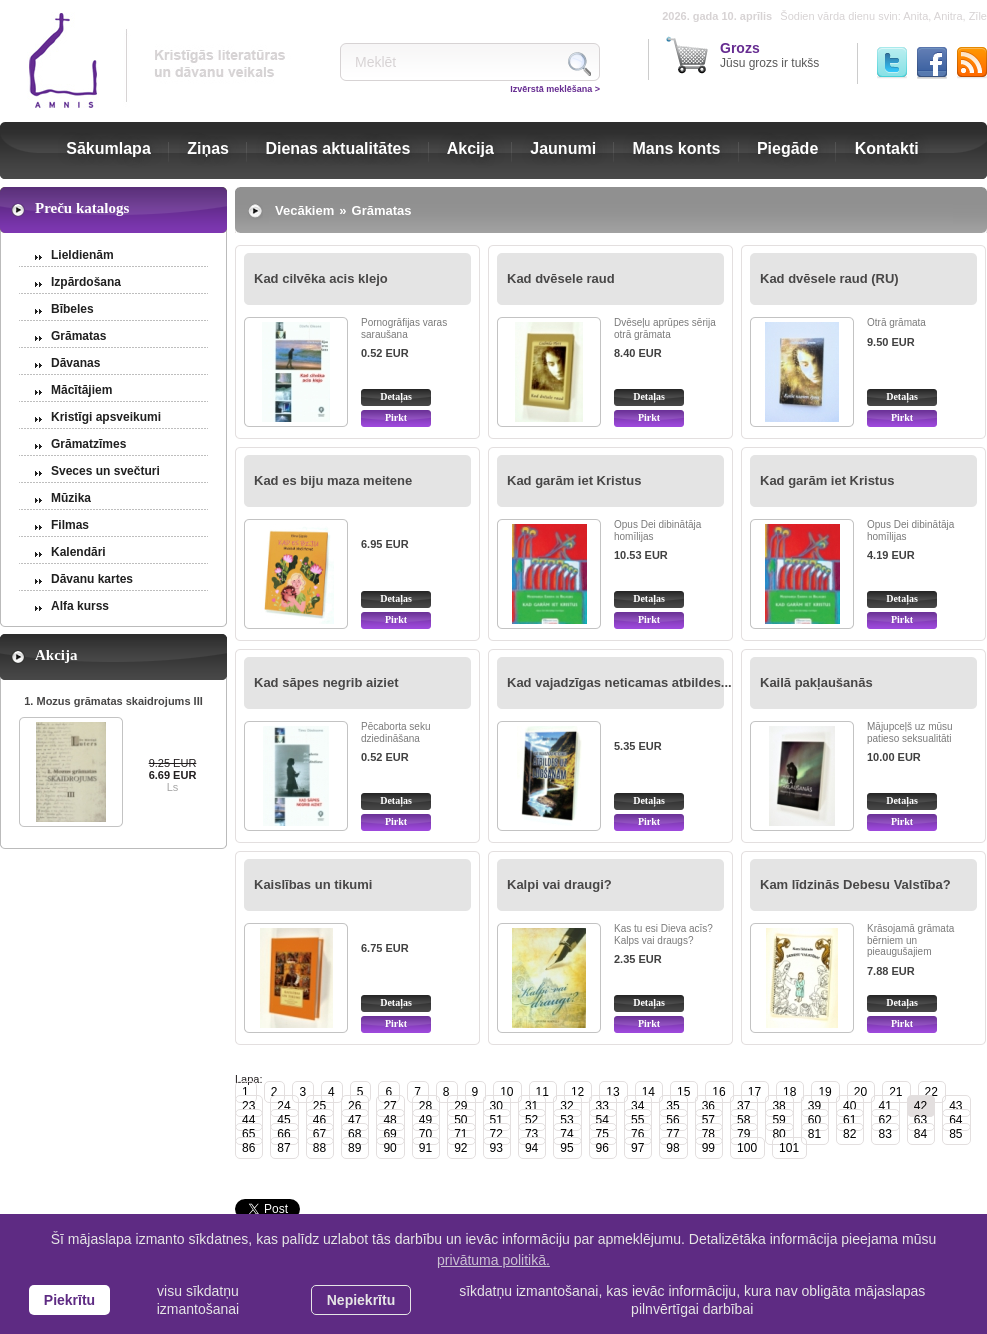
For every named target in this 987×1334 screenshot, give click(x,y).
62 (884, 1120)
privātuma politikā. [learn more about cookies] (493, 1260)
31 (531, 1106)
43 (955, 1106)
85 (955, 1134)
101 (789, 1148)
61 (849, 1120)
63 (920, 1120)
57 (708, 1120)
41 (884, 1106)
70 (425, 1134)
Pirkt (396, 417)
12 (577, 1092)
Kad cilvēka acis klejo (321, 278)
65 (248, 1134)
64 (955, 1120)
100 (747, 1148)
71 (460, 1134)
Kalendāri (78, 552)
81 (814, 1134)
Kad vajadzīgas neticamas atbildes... (619, 682)
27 (389, 1106)
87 (283, 1148)
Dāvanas (75, 363)
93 (496, 1148)
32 (566, 1106)
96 (602, 1148)
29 (460, 1106)
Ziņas (208, 148)
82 (849, 1134)
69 (389, 1134)
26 (354, 1106)
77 (672, 1134)
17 (754, 1092)
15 (683, 1092)
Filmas (70, 525)
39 (814, 1106)
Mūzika (71, 498)
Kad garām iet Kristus (574, 480)
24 (283, 1106)
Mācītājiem (81, 390)
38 (778, 1106)
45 (283, 1120)
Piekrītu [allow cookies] (69, 1300)
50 (460, 1120)
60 (814, 1120)
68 (354, 1134)
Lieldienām (82, 255)
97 (637, 1148)
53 (566, 1120)
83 (884, 1134)
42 (920, 1106)
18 (789, 1092)
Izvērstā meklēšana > (555, 89)
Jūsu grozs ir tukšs (769, 55)
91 (425, 1148)
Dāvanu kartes (92, 579)
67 (319, 1134)
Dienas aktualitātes (337, 148)
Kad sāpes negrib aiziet (326, 682)
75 (602, 1134)
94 (531, 1148)
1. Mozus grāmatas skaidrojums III (113, 701)
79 (743, 1134)
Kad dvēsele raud (561, 278)
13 (612, 1092)
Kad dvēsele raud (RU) (829, 278)
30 (496, 1106)
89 (354, 1148)
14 (648, 1092)
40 (849, 1106)
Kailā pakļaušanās (816, 682)
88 (319, 1148)
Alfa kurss (80, 606)
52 (531, 1120)
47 (354, 1120)
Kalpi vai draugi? (559, 884)
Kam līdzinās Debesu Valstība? (855, 884)
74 (566, 1134)
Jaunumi (563, 148)
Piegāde (787, 148)
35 (672, 1106)
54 (602, 1120)
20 (860, 1092)
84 (920, 1134)
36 (708, 1106)
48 (389, 1120)
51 (496, 1120)
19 (824, 1092)
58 (743, 1120)
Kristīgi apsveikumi (106, 417)
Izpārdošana (86, 282)
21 (895, 1092)
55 (637, 1120)
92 (460, 1148)
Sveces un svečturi (105, 471)
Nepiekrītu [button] (361, 1300)
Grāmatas (78, 336)
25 (319, 1106)
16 (718, 1092)
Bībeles (72, 309)
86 (248, 1148)
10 (506, 1092)
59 (778, 1120)
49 (425, 1120)
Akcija (470, 148)
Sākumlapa (108, 148)
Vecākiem (304, 210)
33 (602, 1106)
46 (319, 1120)
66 (283, 1134)
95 (566, 1148)
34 (637, 1106)
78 (708, 1134)
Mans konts (677, 148)
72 (496, 1134)
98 (672, 1148)
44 (248, 1120)
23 (248, 1106)
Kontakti (887, 148)
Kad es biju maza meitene (333, 480)
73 (531, 1134)
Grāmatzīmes (88, 444)
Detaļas (396, 396)
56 (672, 1120)
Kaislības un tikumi (313, 884)
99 (708, 1148)
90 (389, 1148)
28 (425, 1106)
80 (778, 1134)
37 (743, 1106)
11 (542, 1092)
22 (931, 1092)
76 (637, 1134)
